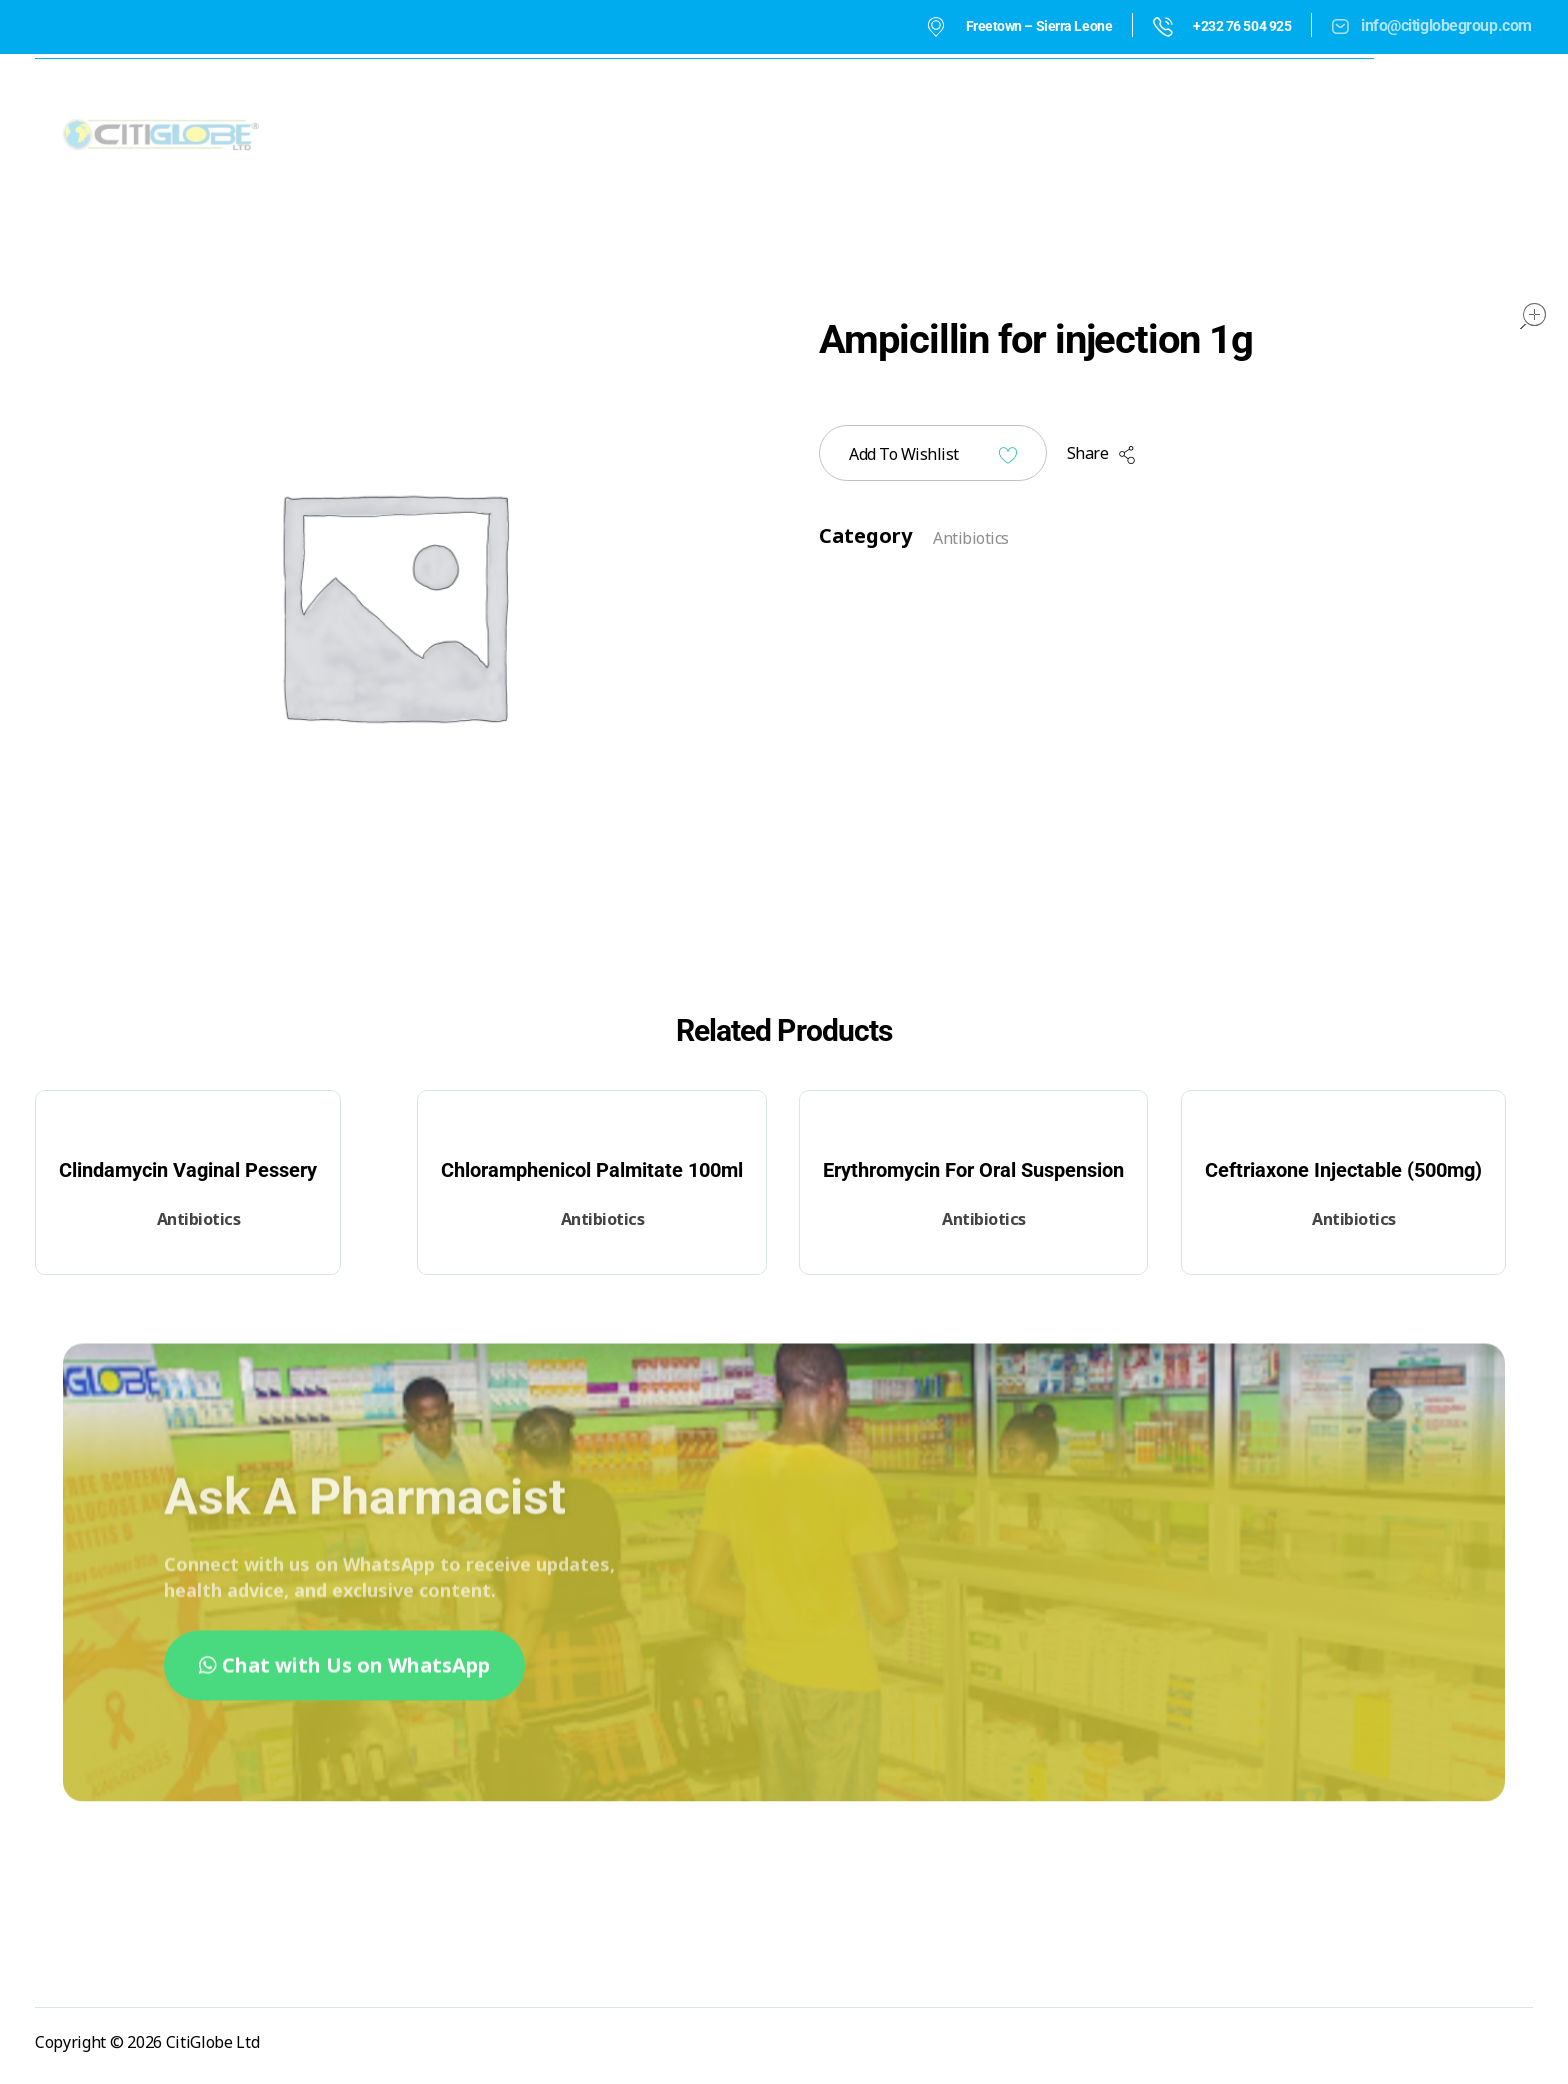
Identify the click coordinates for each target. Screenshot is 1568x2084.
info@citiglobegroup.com (1446, 25)
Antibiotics (971, 538)
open (1533, 316)
